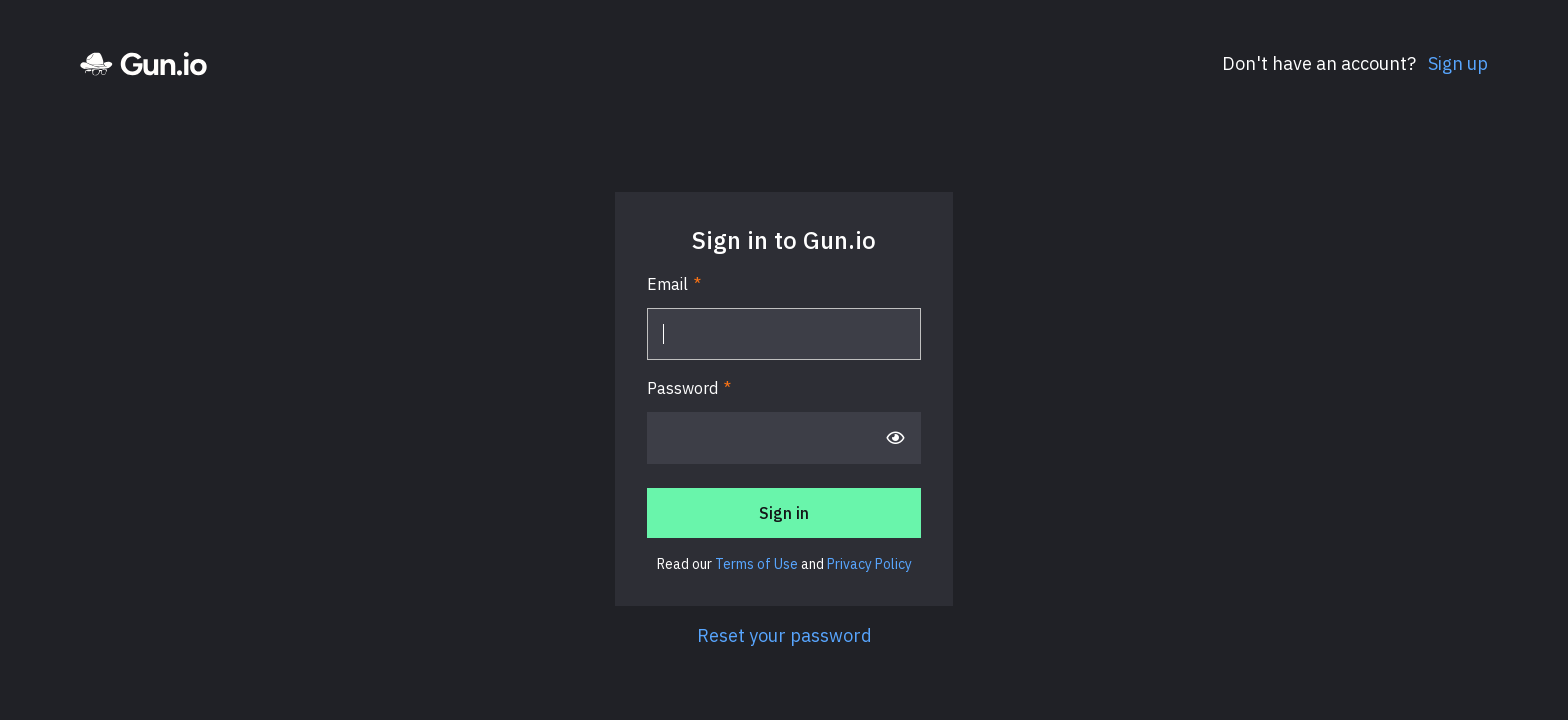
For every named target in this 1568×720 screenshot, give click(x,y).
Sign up (1456, 63)
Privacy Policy (869, 564)
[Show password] (895, 438)
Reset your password (784, 635)
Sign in (784, 513)
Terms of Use (756, 564)
